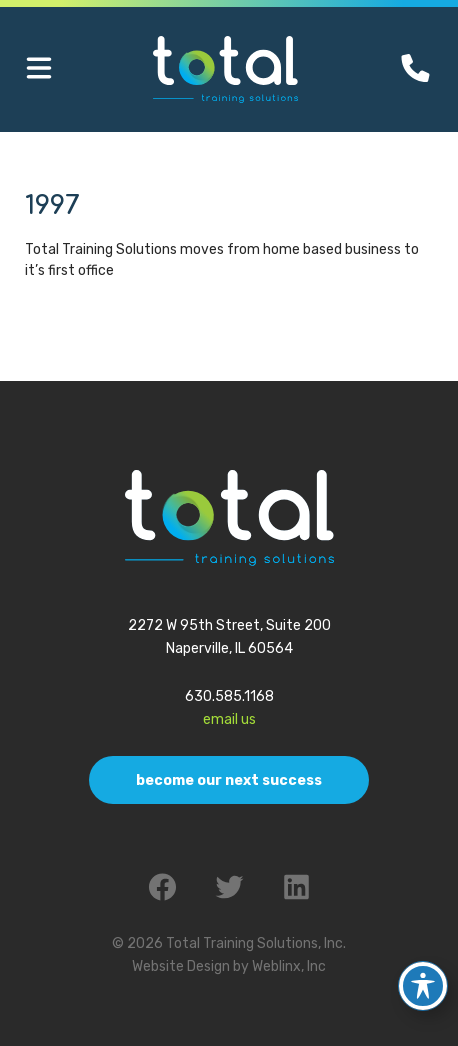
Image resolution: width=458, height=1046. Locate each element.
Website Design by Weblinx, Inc (229, 966)
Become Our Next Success (229, 780)
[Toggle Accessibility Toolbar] (423, 981)
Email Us (229, 719)
